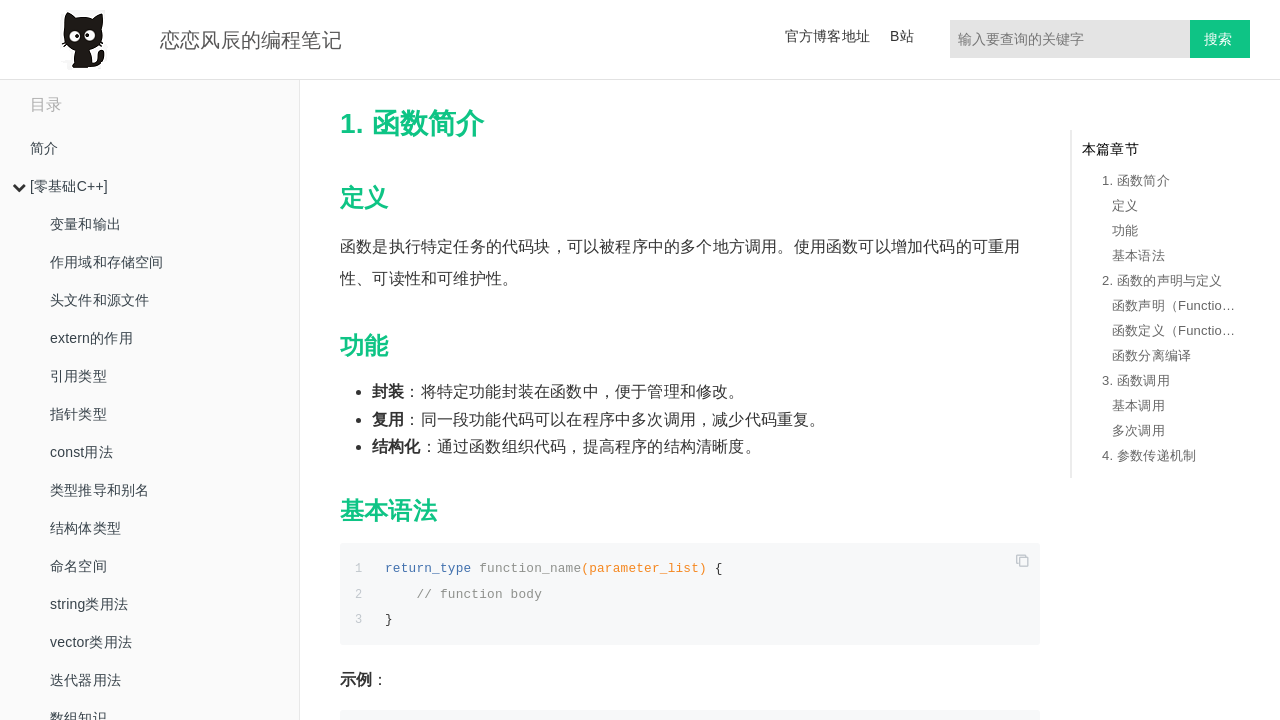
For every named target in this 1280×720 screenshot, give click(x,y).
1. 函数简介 (1136, 180)
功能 (1125, 230)
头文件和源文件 (99, 300)
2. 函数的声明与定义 (1162, 280)
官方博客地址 (827, 36)
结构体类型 (85, 528)
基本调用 (1138, 405)
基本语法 (1138, 255)
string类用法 (89, 604)
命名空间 (78, 566)
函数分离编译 (1151, 355)
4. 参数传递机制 (1149, 455)
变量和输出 (85, 224)
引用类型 (78, 376)
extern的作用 (91, 338)
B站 (902, 36)
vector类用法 (91, 642)
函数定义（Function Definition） (1176, 330)
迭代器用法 (85, 680)
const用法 (81, 452)
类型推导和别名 (99, 490)
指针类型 (78, 414)
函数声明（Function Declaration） (1176, 305)
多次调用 (1138, 430)
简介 (44, 148)
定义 (1125, 205)
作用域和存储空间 (107, 262)
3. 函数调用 (1136, 380)
